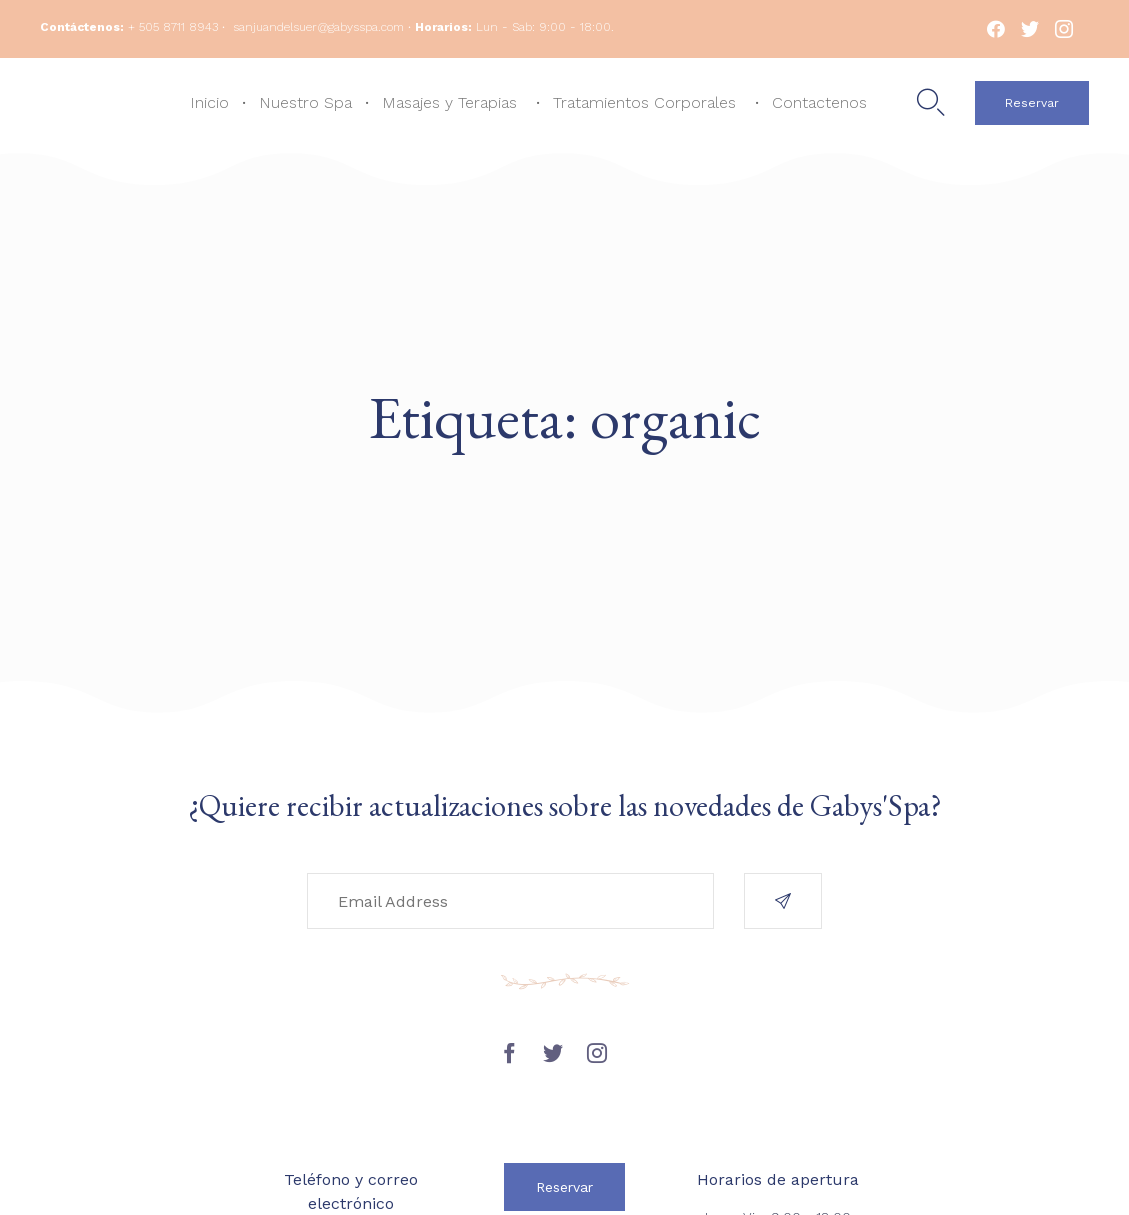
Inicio (209, 102)
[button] (1032, 103)
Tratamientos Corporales (644, 102)
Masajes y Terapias (449, 102)
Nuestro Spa (305, 102)
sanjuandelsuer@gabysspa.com (318, 27)
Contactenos (819, 102)
